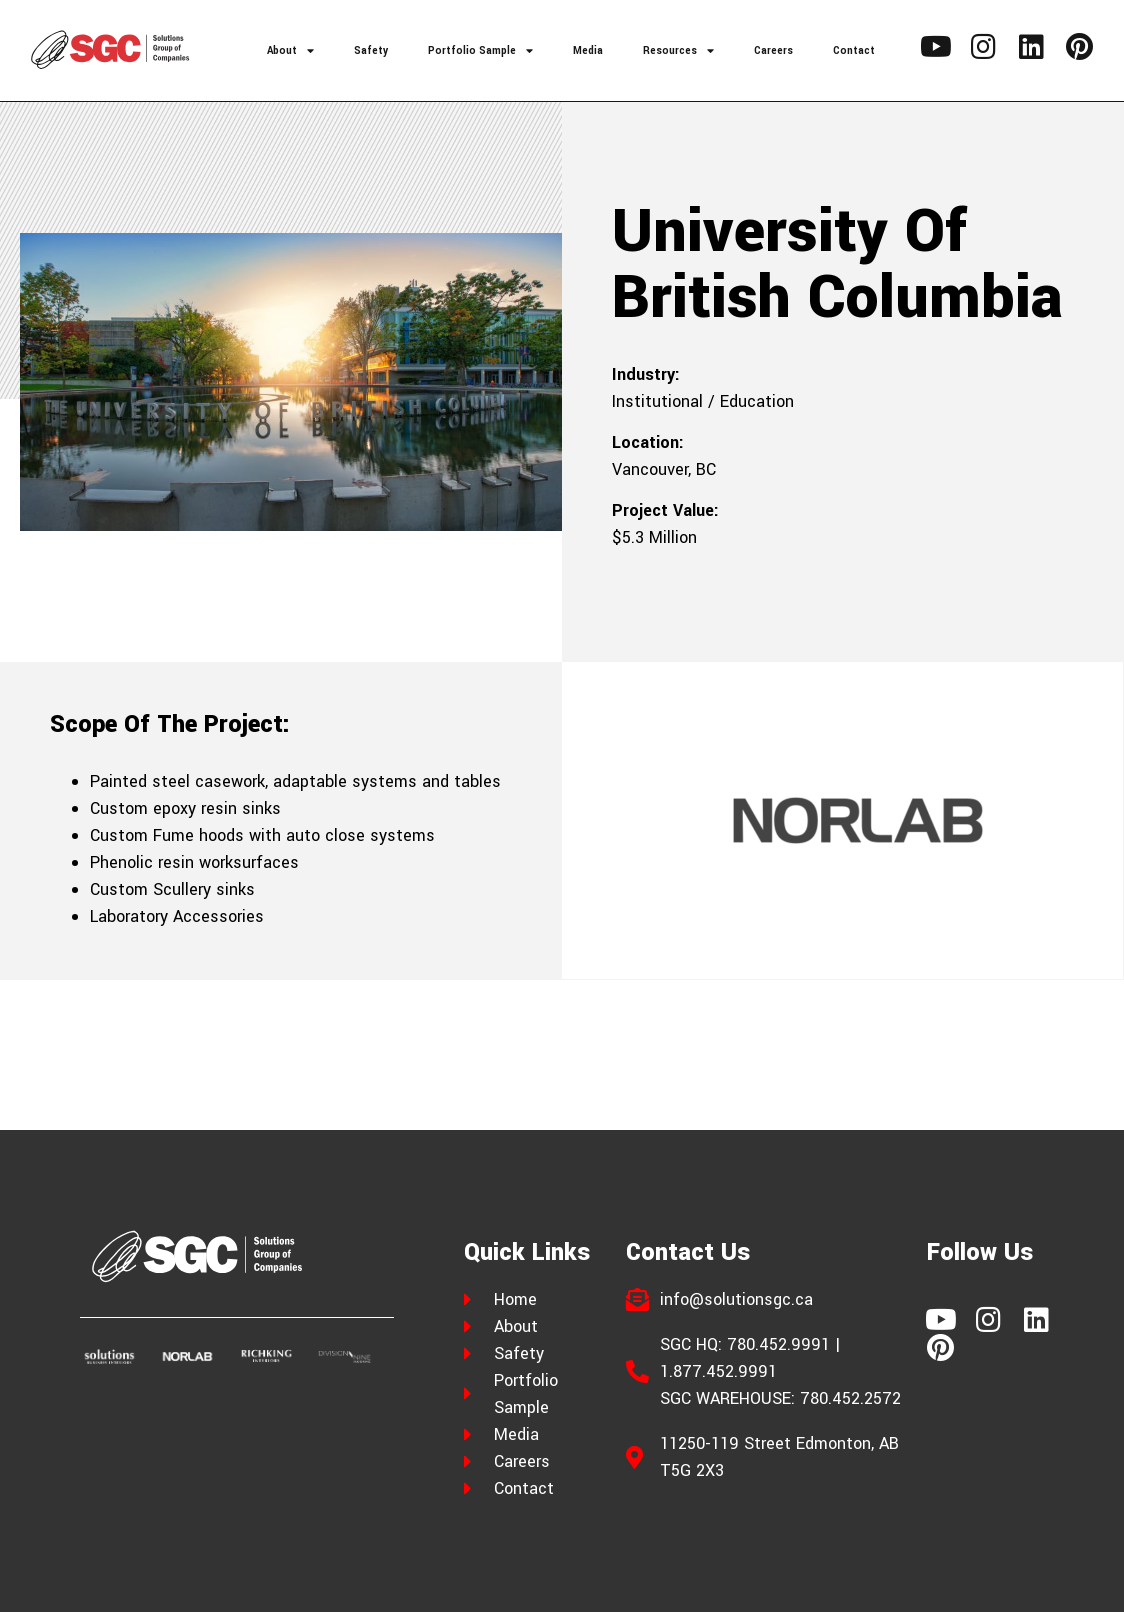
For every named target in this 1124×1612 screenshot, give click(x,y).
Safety (371, 50)
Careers (773, 50)
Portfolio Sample (480, 50)
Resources (678, 50)
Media (588, 50)
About (290, 50)
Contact (854, 50)
